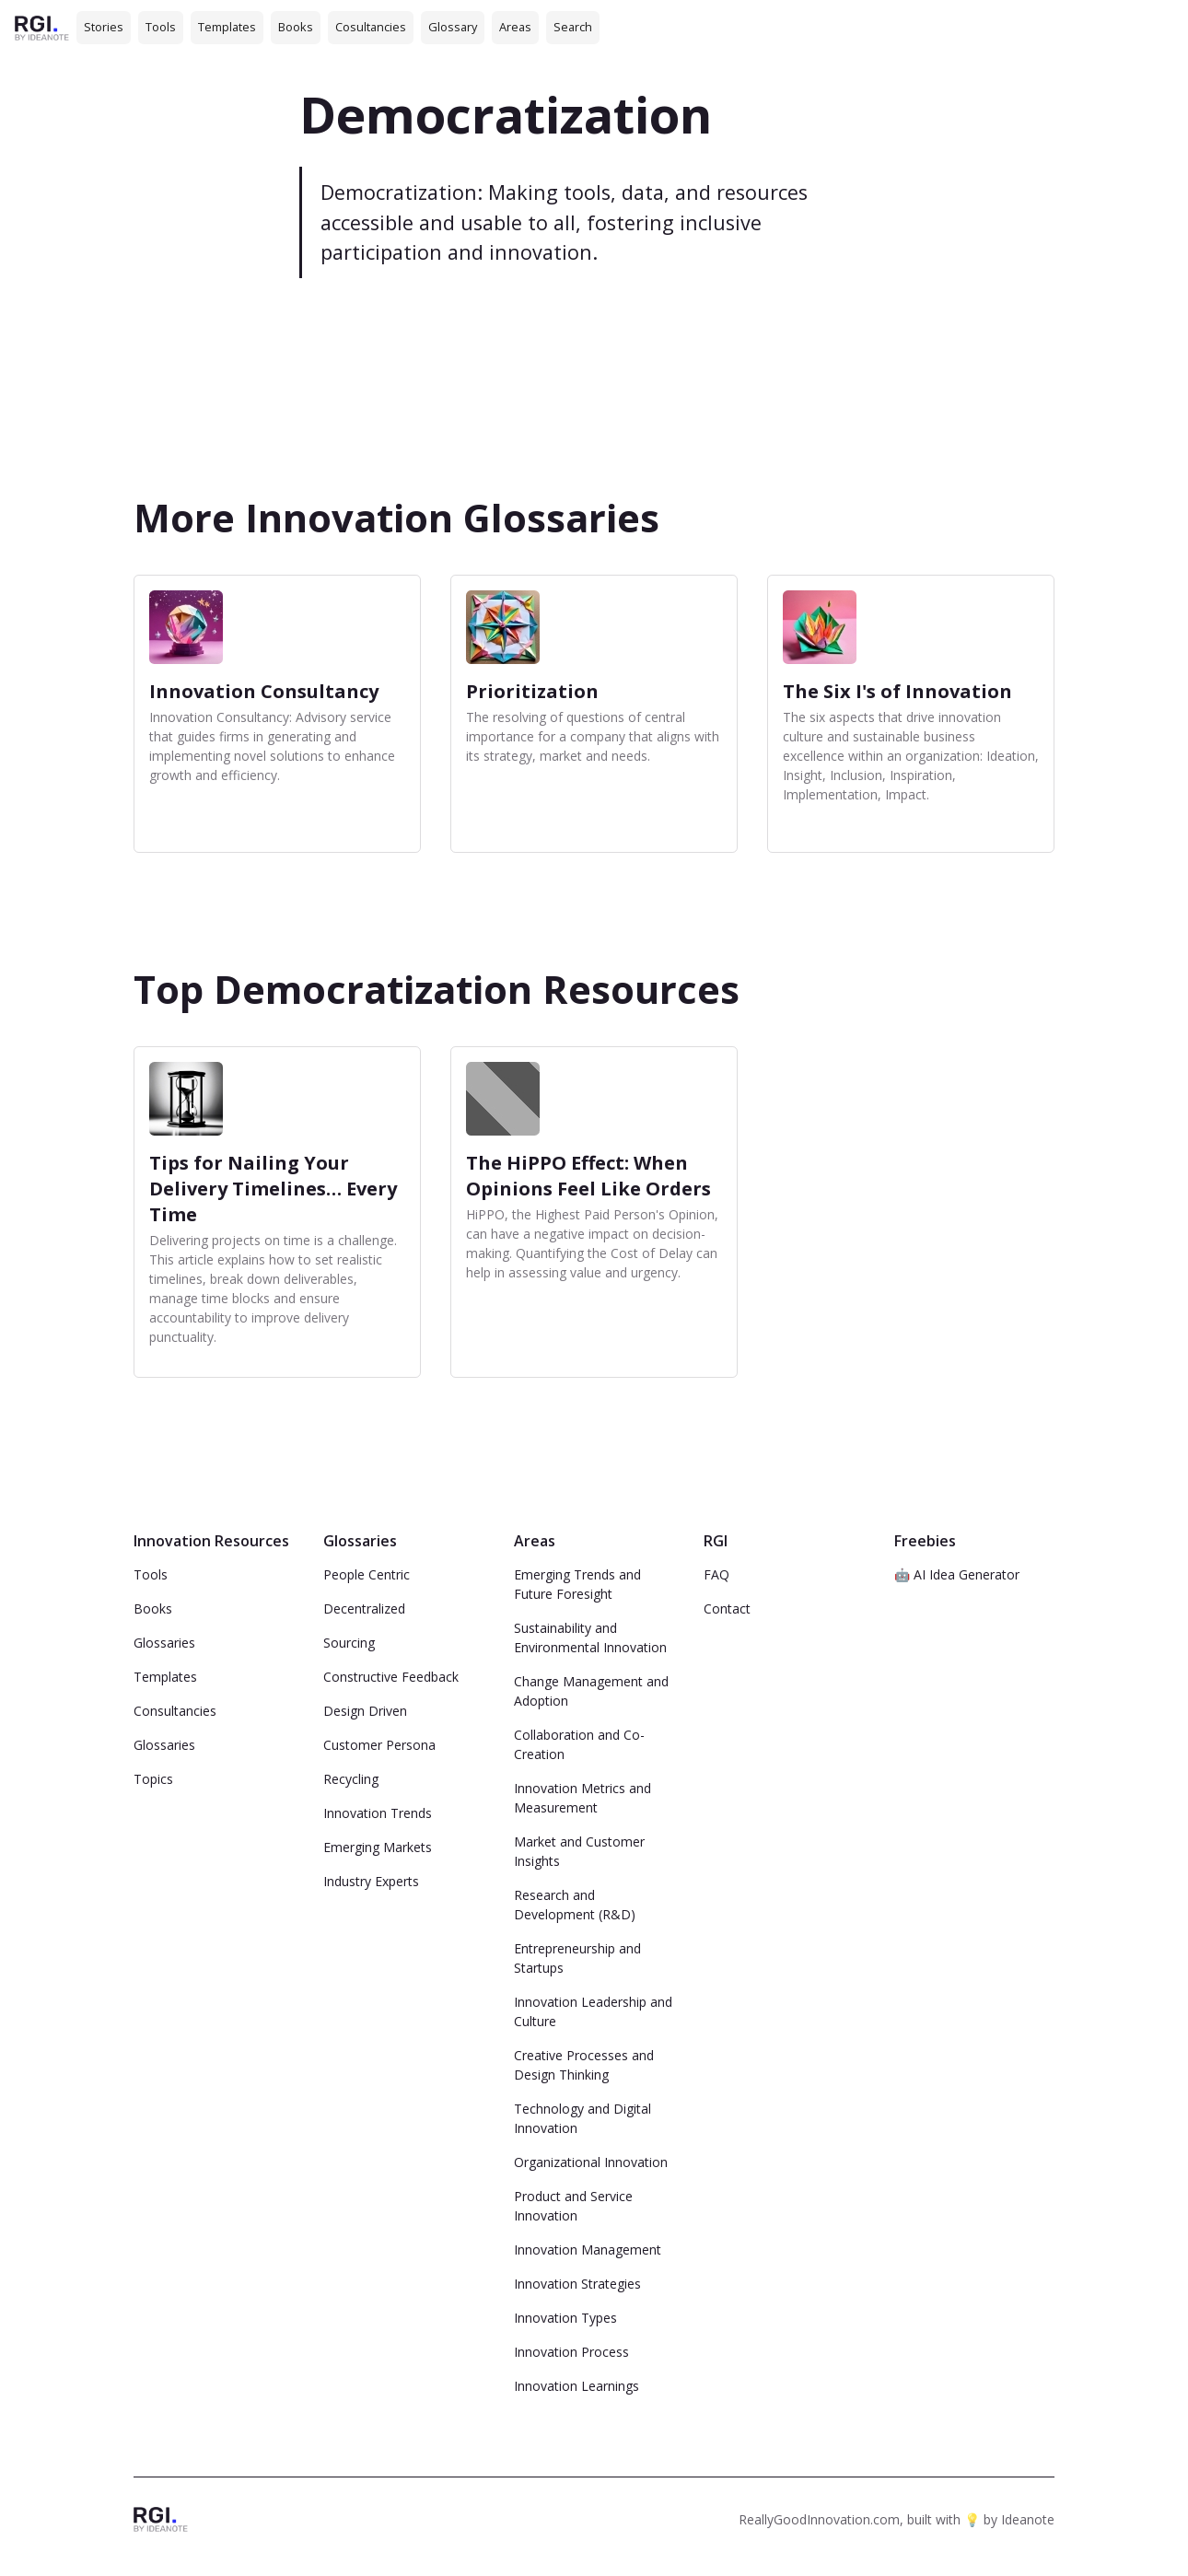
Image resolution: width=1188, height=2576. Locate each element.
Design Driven (365, 1710)
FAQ (716, 1574)
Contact (727, 1608)
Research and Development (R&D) (574, 1904)
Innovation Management (587, 2249)
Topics (153, 1779)
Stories (103, 26)
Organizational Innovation (591, 2162)
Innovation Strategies (577, 2283)
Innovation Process (571, 2351)
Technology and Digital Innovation (582, 2118)
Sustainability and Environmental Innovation (590, 1637)
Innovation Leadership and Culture (593, 2011)
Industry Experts (371, 1881)
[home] (42, 27)
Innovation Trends (377, 1813)
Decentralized (364, 1608)
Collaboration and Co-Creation (579, 1744)
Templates (227, 26)
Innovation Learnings (576, 2386)
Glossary (452, 26)
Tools (161, 26)
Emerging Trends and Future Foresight (577, 1584)
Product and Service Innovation (573, 2205)
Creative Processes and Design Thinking (584, 2064)
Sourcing (349, 1642)
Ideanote (1027, 2519)
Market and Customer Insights (579, 1851)
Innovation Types (565, 2317)
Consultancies (175, 1710)
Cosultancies (370, 26)
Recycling (351, 1779)
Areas (515, 26)
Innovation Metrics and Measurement (582, 1797)
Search (572, 26)
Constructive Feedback (391, 1676)
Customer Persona (379, 1745)
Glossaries (164, 1642)
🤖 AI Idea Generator (956, 1574)
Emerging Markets (377, 1847)
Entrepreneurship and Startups (577, 1958)
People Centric (366, 1574)
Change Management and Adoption (591, 1691)
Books (295, 26)
